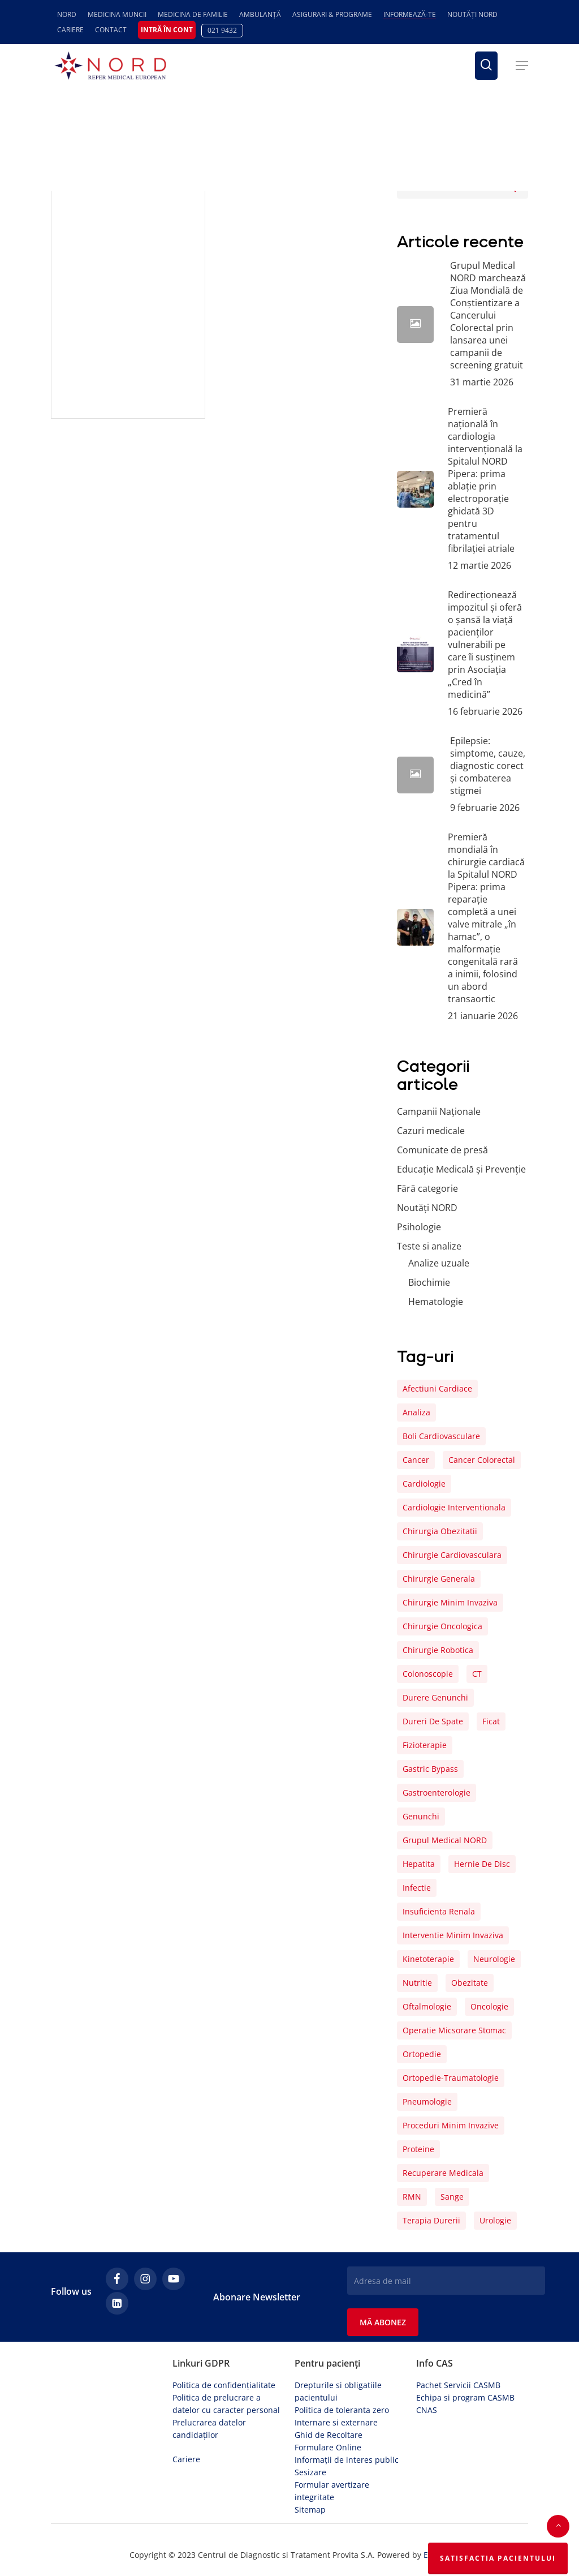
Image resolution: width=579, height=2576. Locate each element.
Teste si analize (429, 1246)
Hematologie (435, 1301)
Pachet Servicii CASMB (458, 2385)
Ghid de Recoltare (328, 2434)
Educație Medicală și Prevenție (461, 1169)
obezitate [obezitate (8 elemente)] (469, 1982)
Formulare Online (328, 2447)
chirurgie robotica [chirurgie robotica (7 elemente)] (438, 1650)
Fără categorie (427, 1188)
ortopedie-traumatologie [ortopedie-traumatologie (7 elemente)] (451, 2077)
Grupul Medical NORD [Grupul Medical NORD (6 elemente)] (445, 1840)
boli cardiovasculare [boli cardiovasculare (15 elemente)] (441, 1436)
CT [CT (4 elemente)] (477, 1673)
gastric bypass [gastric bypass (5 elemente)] (430, 1768)
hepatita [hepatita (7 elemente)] (419, 1863)
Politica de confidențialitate (223, 2385)
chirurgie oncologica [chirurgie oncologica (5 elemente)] (442, 1626)
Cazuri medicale (431, 1130)
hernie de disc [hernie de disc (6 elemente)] (482, 1863)
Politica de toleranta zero (342, 2410)
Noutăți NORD (427, 1207)
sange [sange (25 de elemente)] (452, 2196)
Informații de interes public (347, 2459)
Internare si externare (336, 2422)
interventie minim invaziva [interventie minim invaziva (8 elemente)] (453, 1935)
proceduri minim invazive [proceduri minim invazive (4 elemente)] (451, 2125)
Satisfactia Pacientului (498, 2558)
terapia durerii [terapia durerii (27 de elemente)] (431, 2220)
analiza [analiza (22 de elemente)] (416, 1412)
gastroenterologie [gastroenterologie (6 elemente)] (436, 1792)
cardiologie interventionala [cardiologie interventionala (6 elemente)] (454, 1507)
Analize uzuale (438, 1263)
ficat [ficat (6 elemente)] (491, 1721)
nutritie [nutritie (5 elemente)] (417, 1982)
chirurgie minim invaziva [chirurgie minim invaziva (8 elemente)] (450, 1602)
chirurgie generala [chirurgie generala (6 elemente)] (439, 1578)
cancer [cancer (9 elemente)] (416, 1459)
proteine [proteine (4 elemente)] (418, 2149)
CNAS (426, 2410)
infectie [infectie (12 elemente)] (417, 1887)
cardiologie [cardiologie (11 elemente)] (424, 1483)
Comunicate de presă (442, 1150)
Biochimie (429, 1282)
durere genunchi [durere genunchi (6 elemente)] (435, 1697)
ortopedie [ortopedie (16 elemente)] (422, 2054)
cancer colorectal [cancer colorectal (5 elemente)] (481, 1459)
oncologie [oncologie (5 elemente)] (489, 2006)
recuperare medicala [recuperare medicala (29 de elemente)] (443, 2172)
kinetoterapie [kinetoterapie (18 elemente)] (428, 1959)
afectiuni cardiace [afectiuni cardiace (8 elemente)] (437, 1388)
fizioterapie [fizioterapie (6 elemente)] (425, 1745)
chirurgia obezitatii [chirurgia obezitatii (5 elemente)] (440, 1531)
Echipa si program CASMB (465, 2397)
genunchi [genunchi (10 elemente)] (421, 1816)
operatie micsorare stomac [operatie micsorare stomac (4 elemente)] (454, 2030)
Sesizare (310, 2472)
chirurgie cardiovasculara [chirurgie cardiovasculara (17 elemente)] (452, 1554)
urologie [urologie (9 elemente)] (495, 2220)
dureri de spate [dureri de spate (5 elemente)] (433, 1721)
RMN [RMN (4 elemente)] (412, 2196)
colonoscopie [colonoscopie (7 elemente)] (428, 1673)
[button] (522, 65)
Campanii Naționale (439, 1111)
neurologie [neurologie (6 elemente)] (494, 1959)
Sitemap (310, 2509)
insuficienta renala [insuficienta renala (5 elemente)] (439, 1911)
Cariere (186, 2459)
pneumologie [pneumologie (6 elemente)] (427, 2101)
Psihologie (419, 1227)
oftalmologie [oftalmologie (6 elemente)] (427, 2006)
